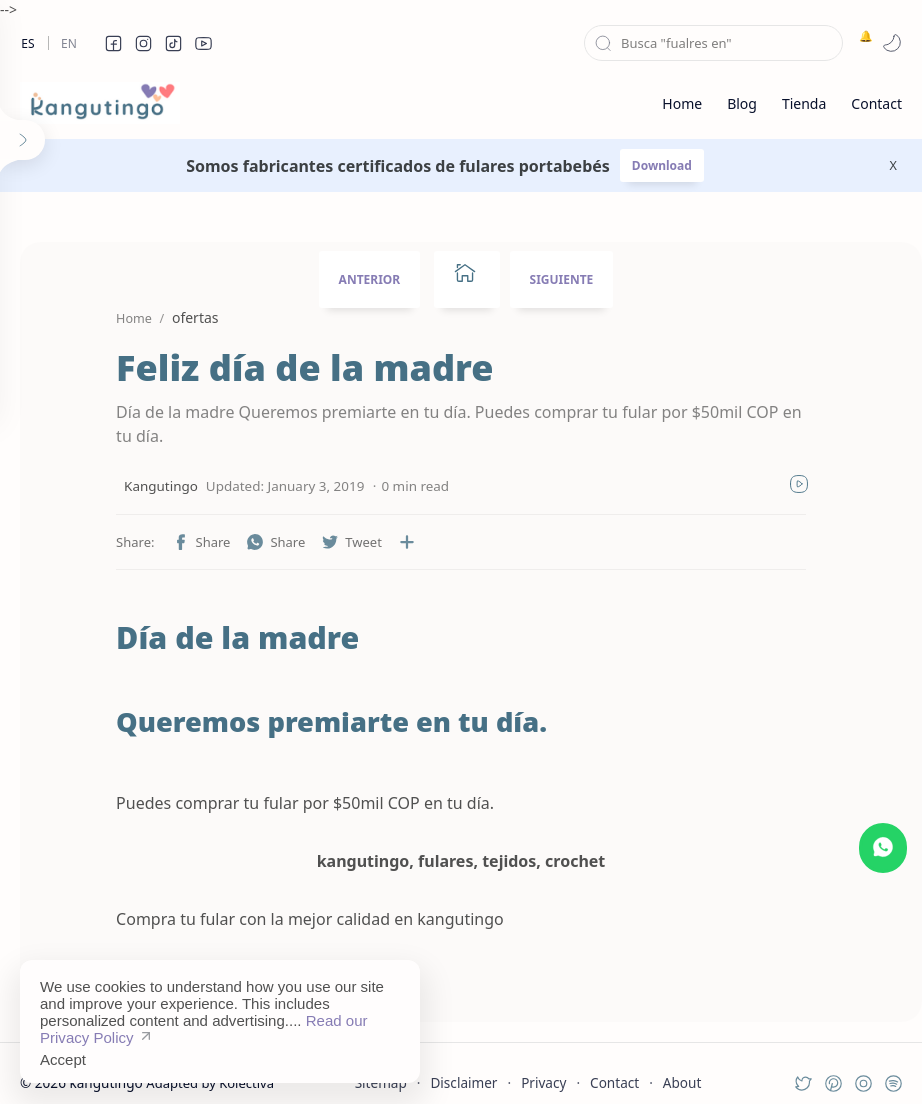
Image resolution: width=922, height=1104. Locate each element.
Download (662, 165)
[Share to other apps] (362, 518)
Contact (614, 1058)
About (682, 1058)
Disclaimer (463, 1058)
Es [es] (27, 43)
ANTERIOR (370, 279)
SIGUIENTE (562, 279)
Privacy (543, 1058)
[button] (113, 43)
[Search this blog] (713, 43)
